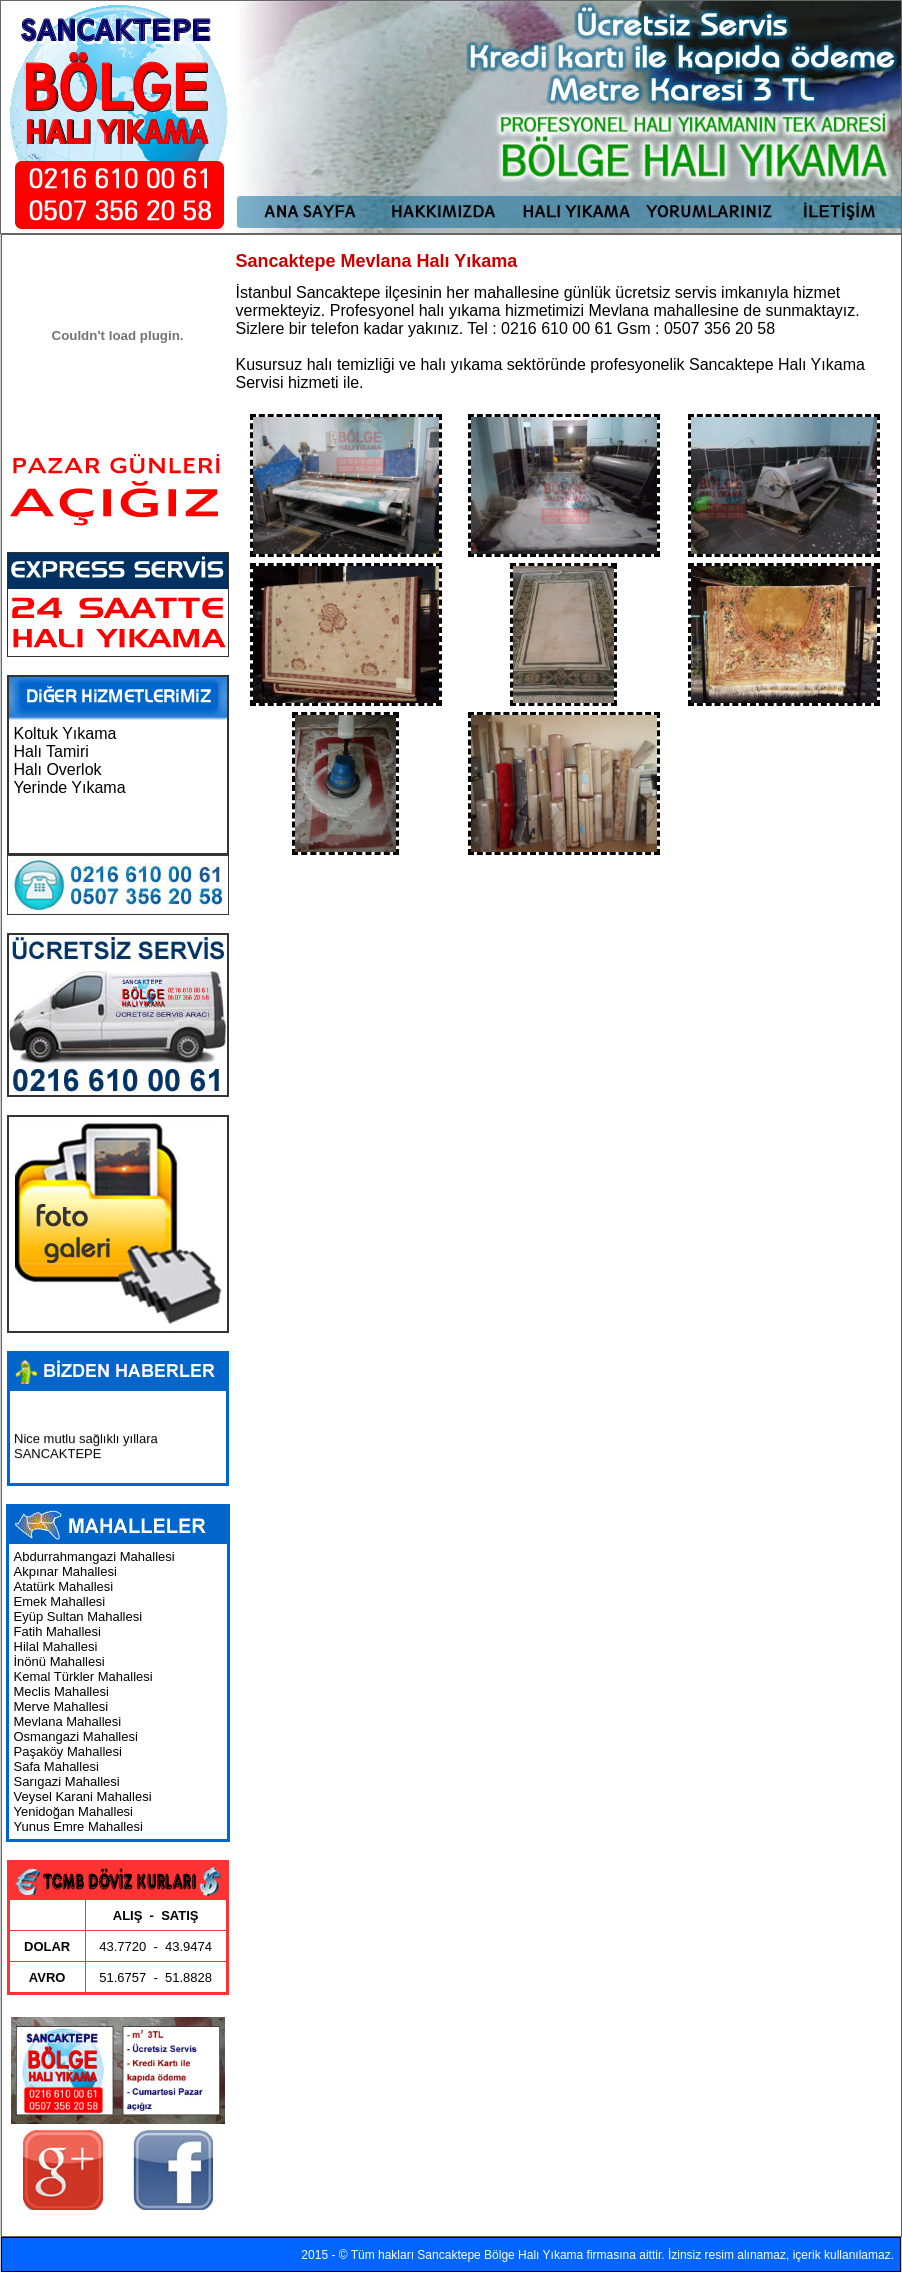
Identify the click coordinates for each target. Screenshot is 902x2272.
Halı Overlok (58, 769)
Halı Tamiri (51, 751)
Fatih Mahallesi (57, 1631)
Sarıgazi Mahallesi (67, 1781)
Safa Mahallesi (56, 1766)
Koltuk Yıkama (65, 733)
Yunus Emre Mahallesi (78, 1826)
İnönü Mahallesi (59, 1661)
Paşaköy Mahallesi (68, 1751)
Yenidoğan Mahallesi (74, 1811)
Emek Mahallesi (60, 1601)
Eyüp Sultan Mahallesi (78, 1616)
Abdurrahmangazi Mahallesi (94, 1556)
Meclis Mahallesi (61, 1691)
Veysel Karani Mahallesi (83, 1796)
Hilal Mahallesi (56, 1646)
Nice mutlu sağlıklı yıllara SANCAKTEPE (86, 1451)
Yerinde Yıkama (70, 787)
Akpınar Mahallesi (65, 1571)
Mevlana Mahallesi (68, 1721)
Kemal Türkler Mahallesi (83, 1676)
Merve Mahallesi (61, 1706)
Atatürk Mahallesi (64, 1586)
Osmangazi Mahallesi (76, 1736)
